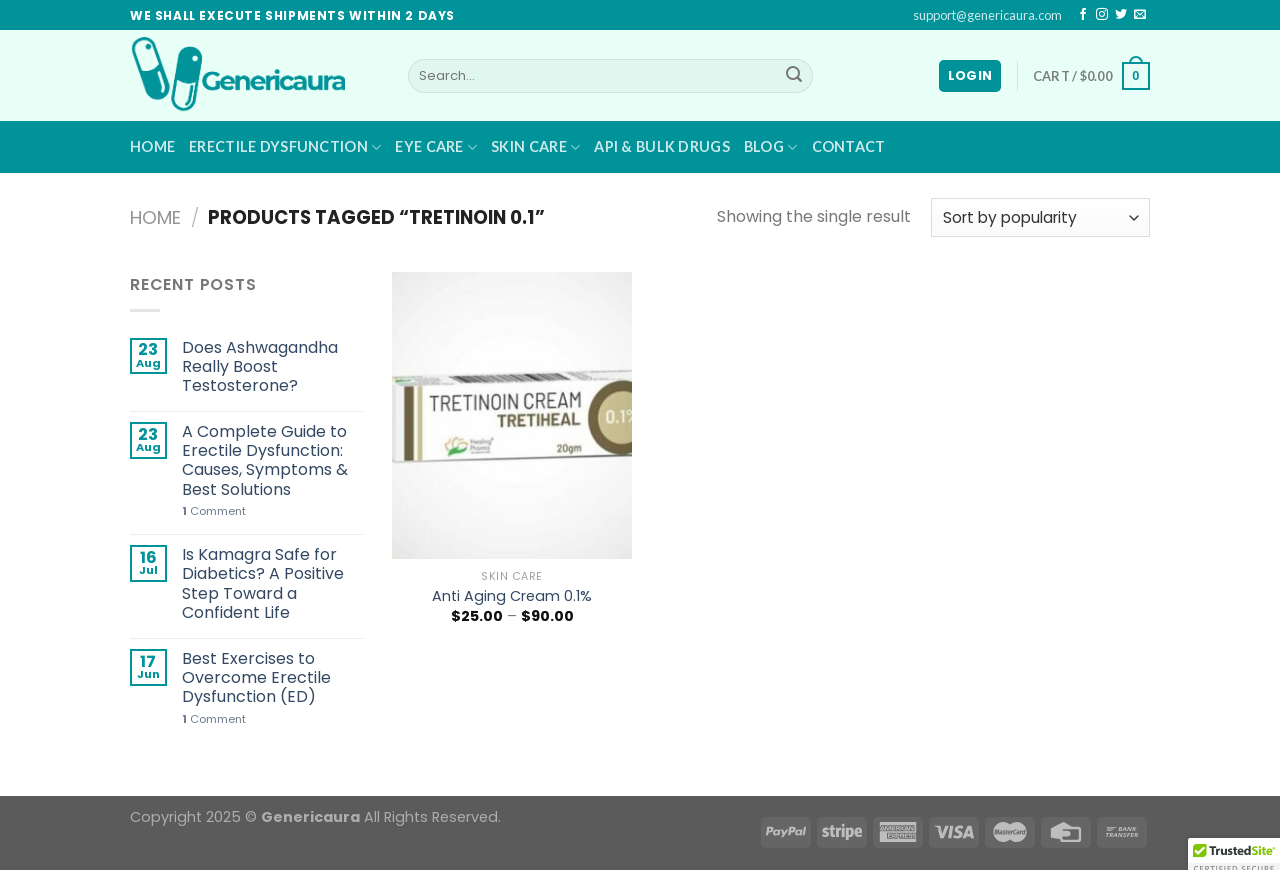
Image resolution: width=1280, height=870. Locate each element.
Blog (771, 147)
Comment (214, 511)
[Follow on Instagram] (1102, 15)
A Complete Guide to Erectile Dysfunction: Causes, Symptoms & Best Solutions (265, 460)
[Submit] (794, 76)
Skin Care (535, 147)
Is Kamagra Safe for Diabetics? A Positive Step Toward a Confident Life (263, 583)
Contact (849, 146)
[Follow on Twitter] (1121, 15)
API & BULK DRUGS (662, 146)
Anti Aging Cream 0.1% (512, 596)
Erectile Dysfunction (285, 147)
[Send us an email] (1140, 15)
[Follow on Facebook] (1083, 15)
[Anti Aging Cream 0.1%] (512, 415)
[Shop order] (1040, 217)
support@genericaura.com (987, 15)
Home (152, 146)
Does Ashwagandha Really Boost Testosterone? (260, 367)
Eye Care (436, 147)
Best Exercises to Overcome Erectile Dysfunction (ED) (256, 678)
